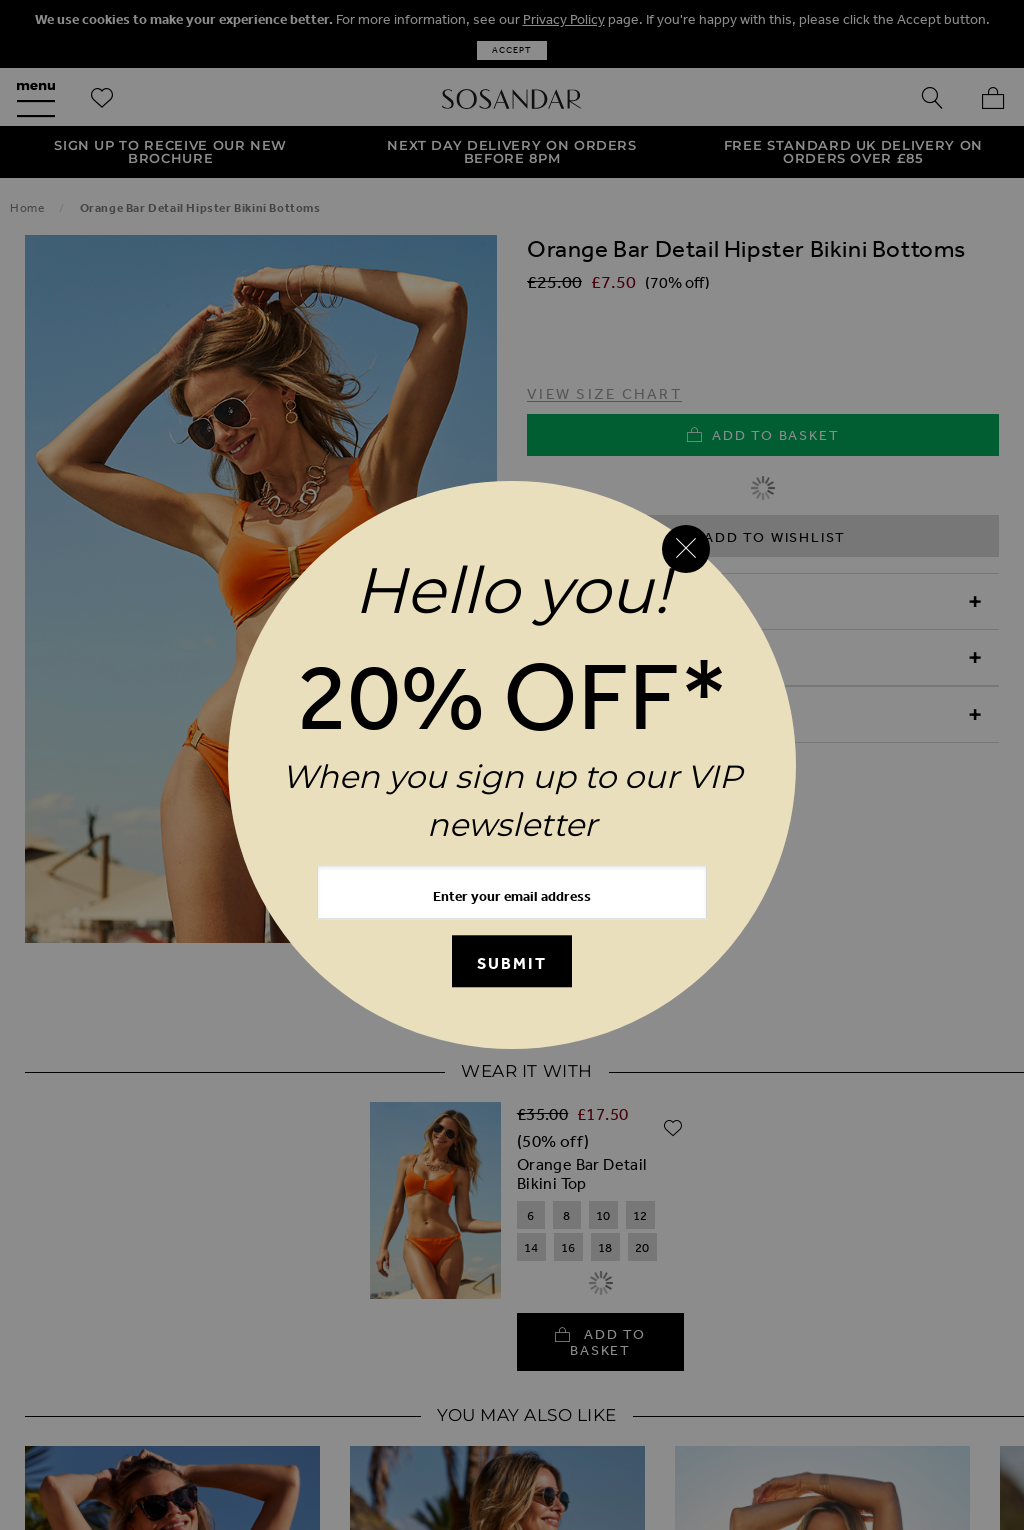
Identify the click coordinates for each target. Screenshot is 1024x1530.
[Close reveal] (686, 549)
